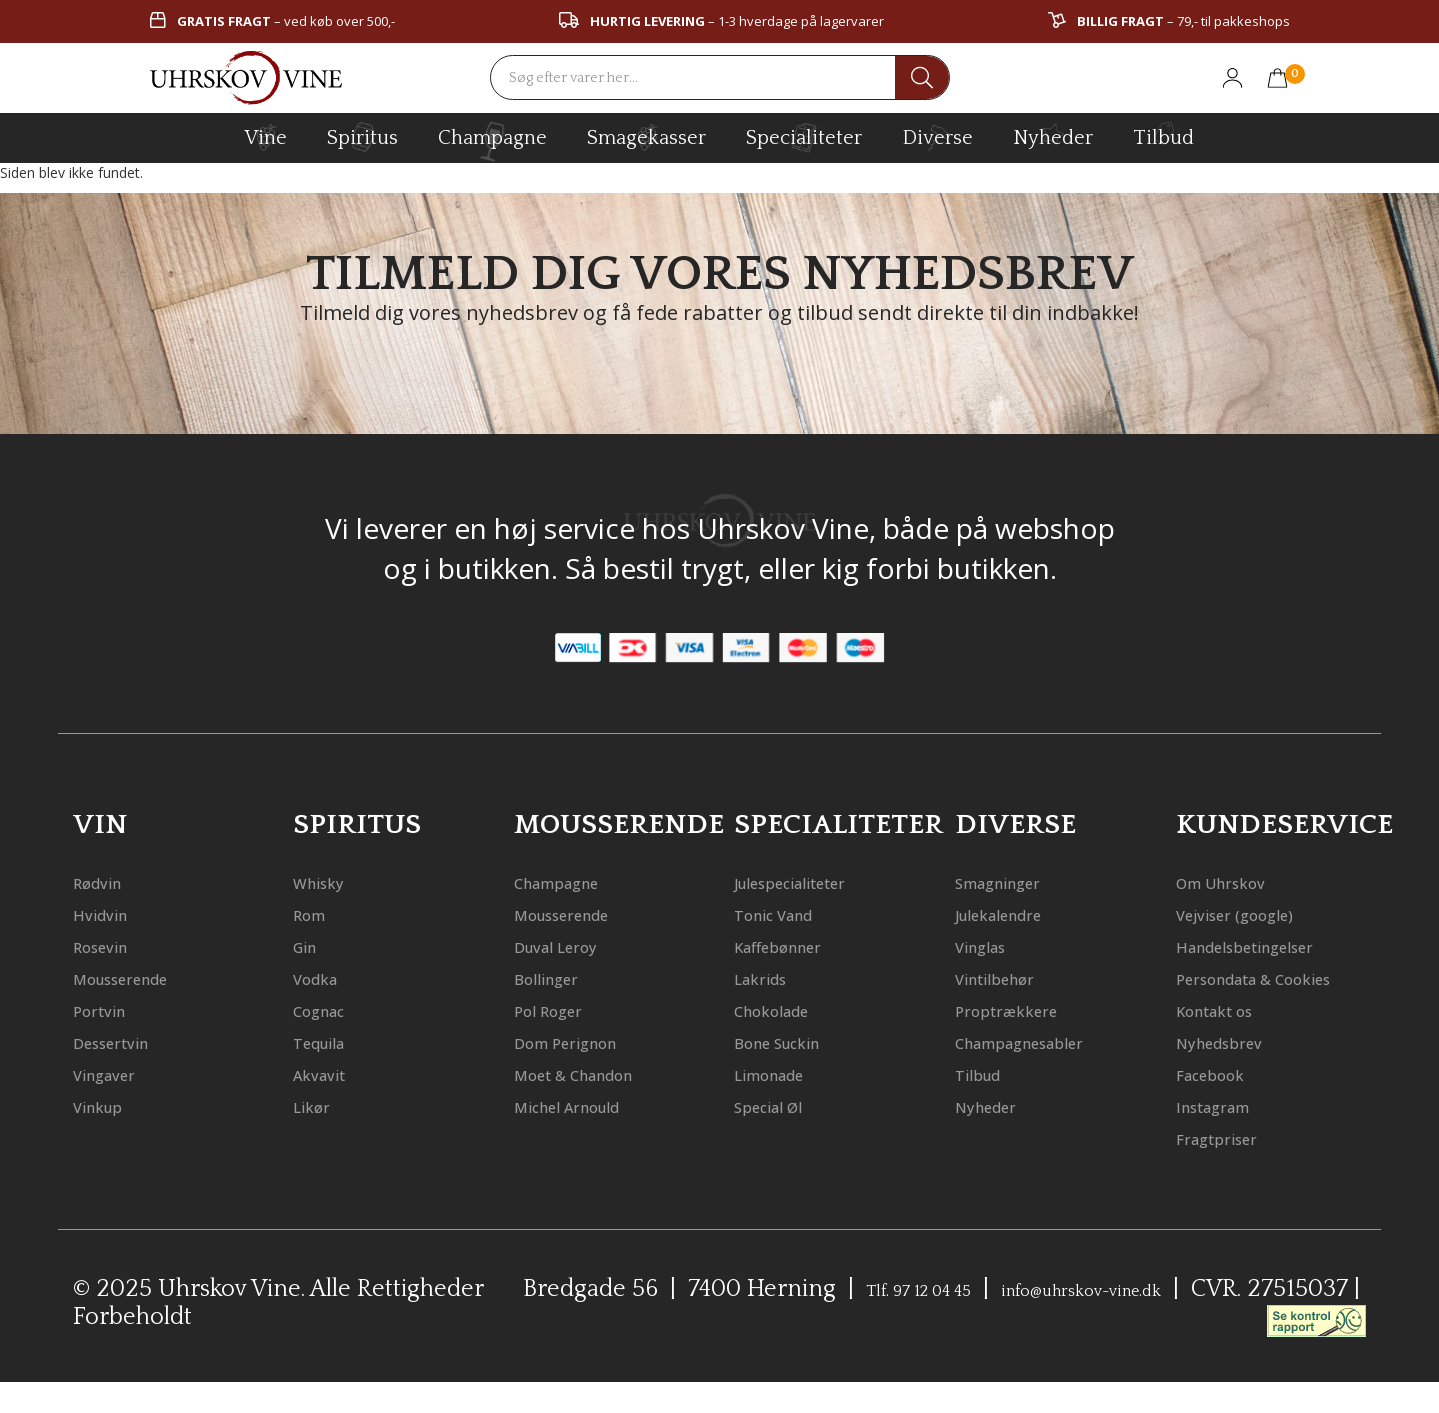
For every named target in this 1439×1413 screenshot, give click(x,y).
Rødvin (106, 881)
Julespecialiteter (813, 881)
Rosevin (110, 945)
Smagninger (1014, 881)
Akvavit (328, 1073)
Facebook (1222, 1105)
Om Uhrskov (1236, 881)
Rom (315, 913)
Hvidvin (109, 913)
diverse (937, 136)
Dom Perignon (583, 1041)
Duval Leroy (570, 945)
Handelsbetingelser (1271, 945)
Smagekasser (646, 137)
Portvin (108, 1009)
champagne (492, 141)
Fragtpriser (1231, 1169)
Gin (310, 945)
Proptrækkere (1022, 1009)
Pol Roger (559, 1009)
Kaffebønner (794, 945)
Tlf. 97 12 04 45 (945, 1321)
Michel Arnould (588, 1105)
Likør (317, 1105)
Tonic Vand (788, 913)
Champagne (573, 881)
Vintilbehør (1010, 977)
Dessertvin (124, 1041)
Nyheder (1053, 135)
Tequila (330, 1041)
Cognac (329, 1009)
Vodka (323, 977)
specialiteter (804, 137)
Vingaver (115, 1073)
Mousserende (138, 977)
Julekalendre (1016, 913)
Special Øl (781, 1105)
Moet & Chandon (596, 1073)
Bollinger (558, 977)
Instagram (1227, 1137)
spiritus (362, 137)
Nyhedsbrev (1234, 1073)
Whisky (327, 881)
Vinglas (990, 945)
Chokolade (785, 1009)
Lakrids (770, 977)
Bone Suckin (793, 1041)
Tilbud (1163, 135)
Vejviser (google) (1254, 913)
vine (266, 137)
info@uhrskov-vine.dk (1170, 1321)
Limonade (783, 1073)
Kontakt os (1229, 1041)
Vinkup (107, 1105)
